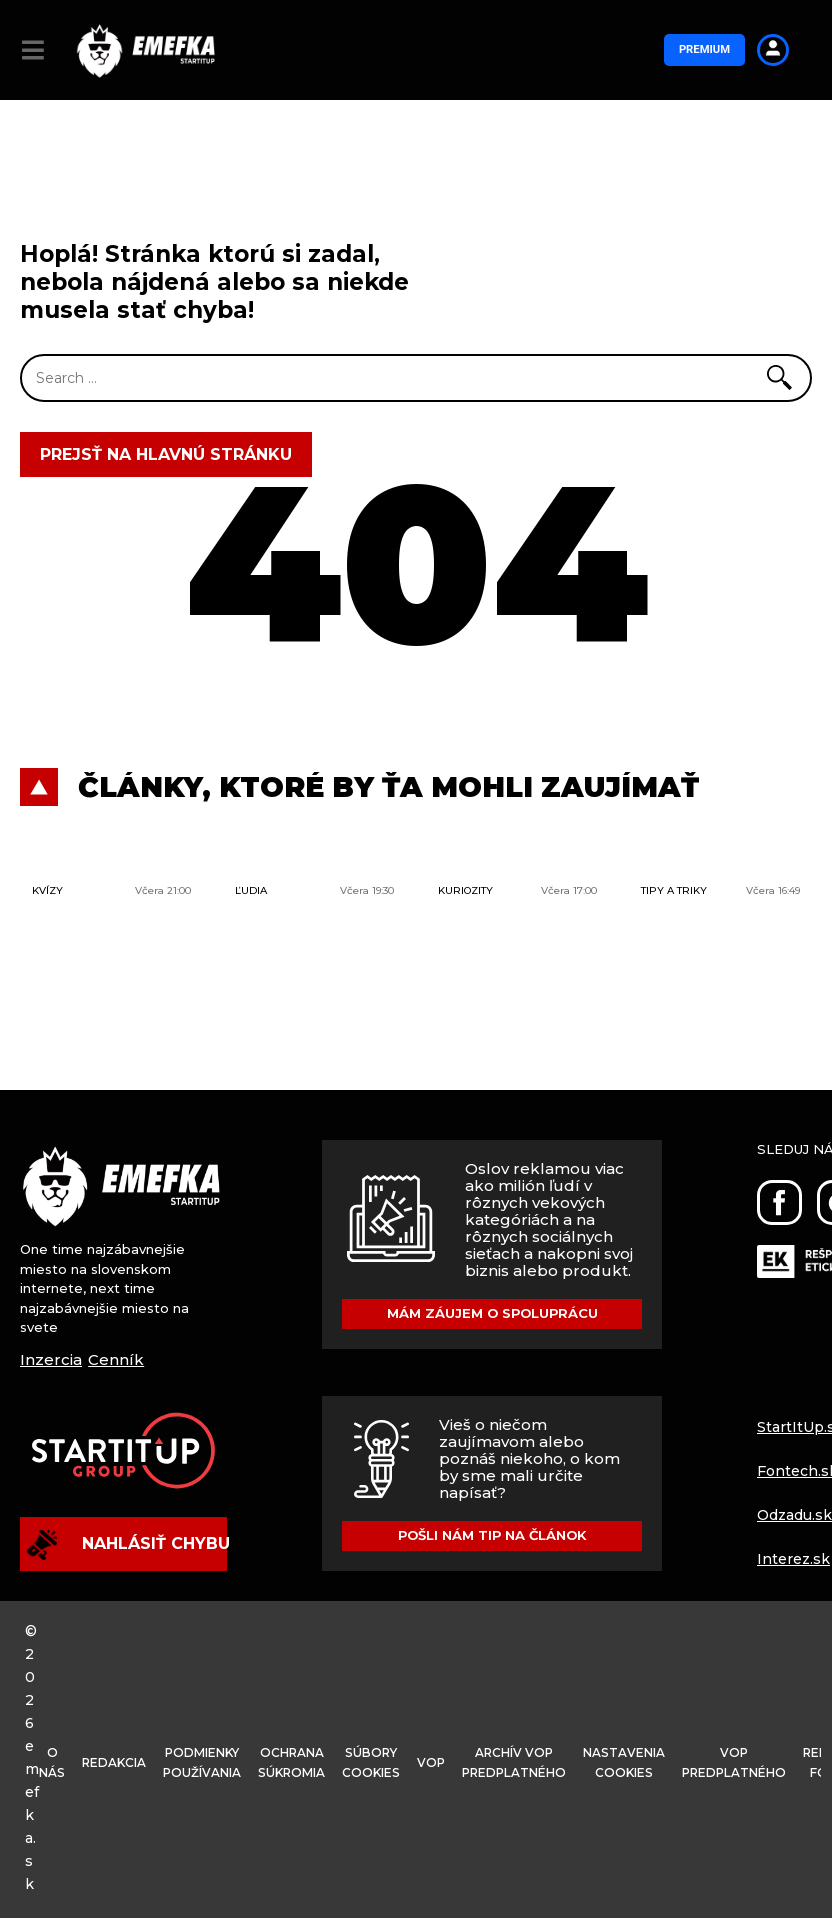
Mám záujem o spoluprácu (492, 1314)
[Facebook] (779, 1202)
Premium (702, 50)
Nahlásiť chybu (127, 1545)
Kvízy (47, 890)
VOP (460, 1762)
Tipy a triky (674, 890)
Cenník (116, 1359)
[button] (32, 50)
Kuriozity (465, 890)
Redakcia (120, 1762)
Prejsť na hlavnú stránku (166, 454)
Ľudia (251, 890)
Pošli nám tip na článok (492, 1533)
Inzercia (51, 1359)
